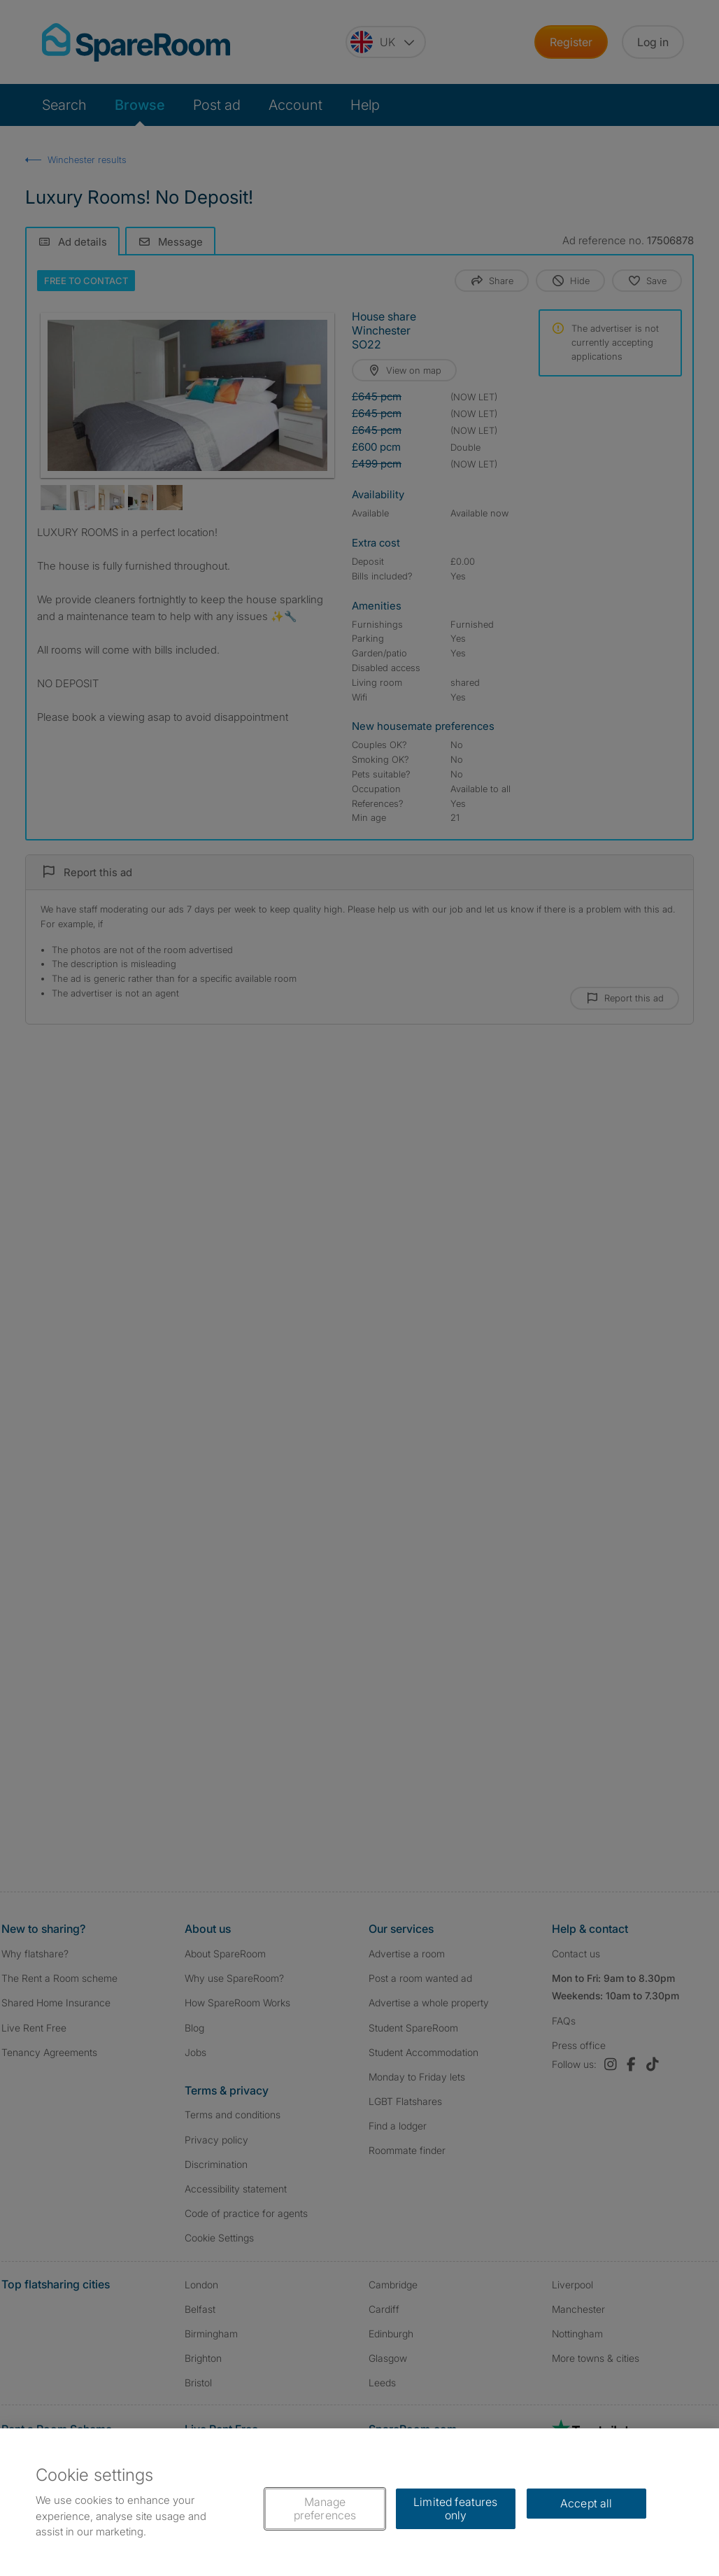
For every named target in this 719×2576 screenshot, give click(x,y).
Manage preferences (325, 2508)
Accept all (586, 2503)
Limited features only (455, 2508)
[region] (359, 2502)
